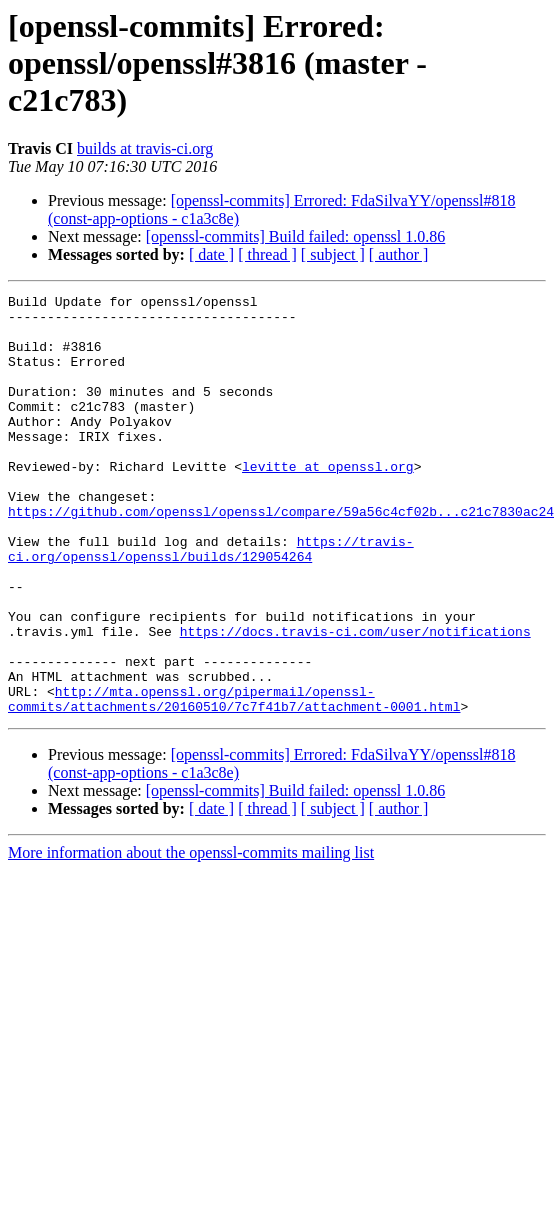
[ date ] (211, 254)
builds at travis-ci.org (145, 148)
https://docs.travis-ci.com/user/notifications (355, 700)
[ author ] (399, 254)
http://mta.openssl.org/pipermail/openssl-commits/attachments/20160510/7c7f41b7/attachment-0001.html (234, 781)
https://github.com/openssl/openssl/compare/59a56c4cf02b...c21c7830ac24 (281, 556)
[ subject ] (333, 254)
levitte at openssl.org (328, 502)
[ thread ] (267, 254)
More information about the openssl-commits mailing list (191, 936)
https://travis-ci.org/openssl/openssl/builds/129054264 (211, 601)
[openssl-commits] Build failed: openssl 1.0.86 (296, 236)
